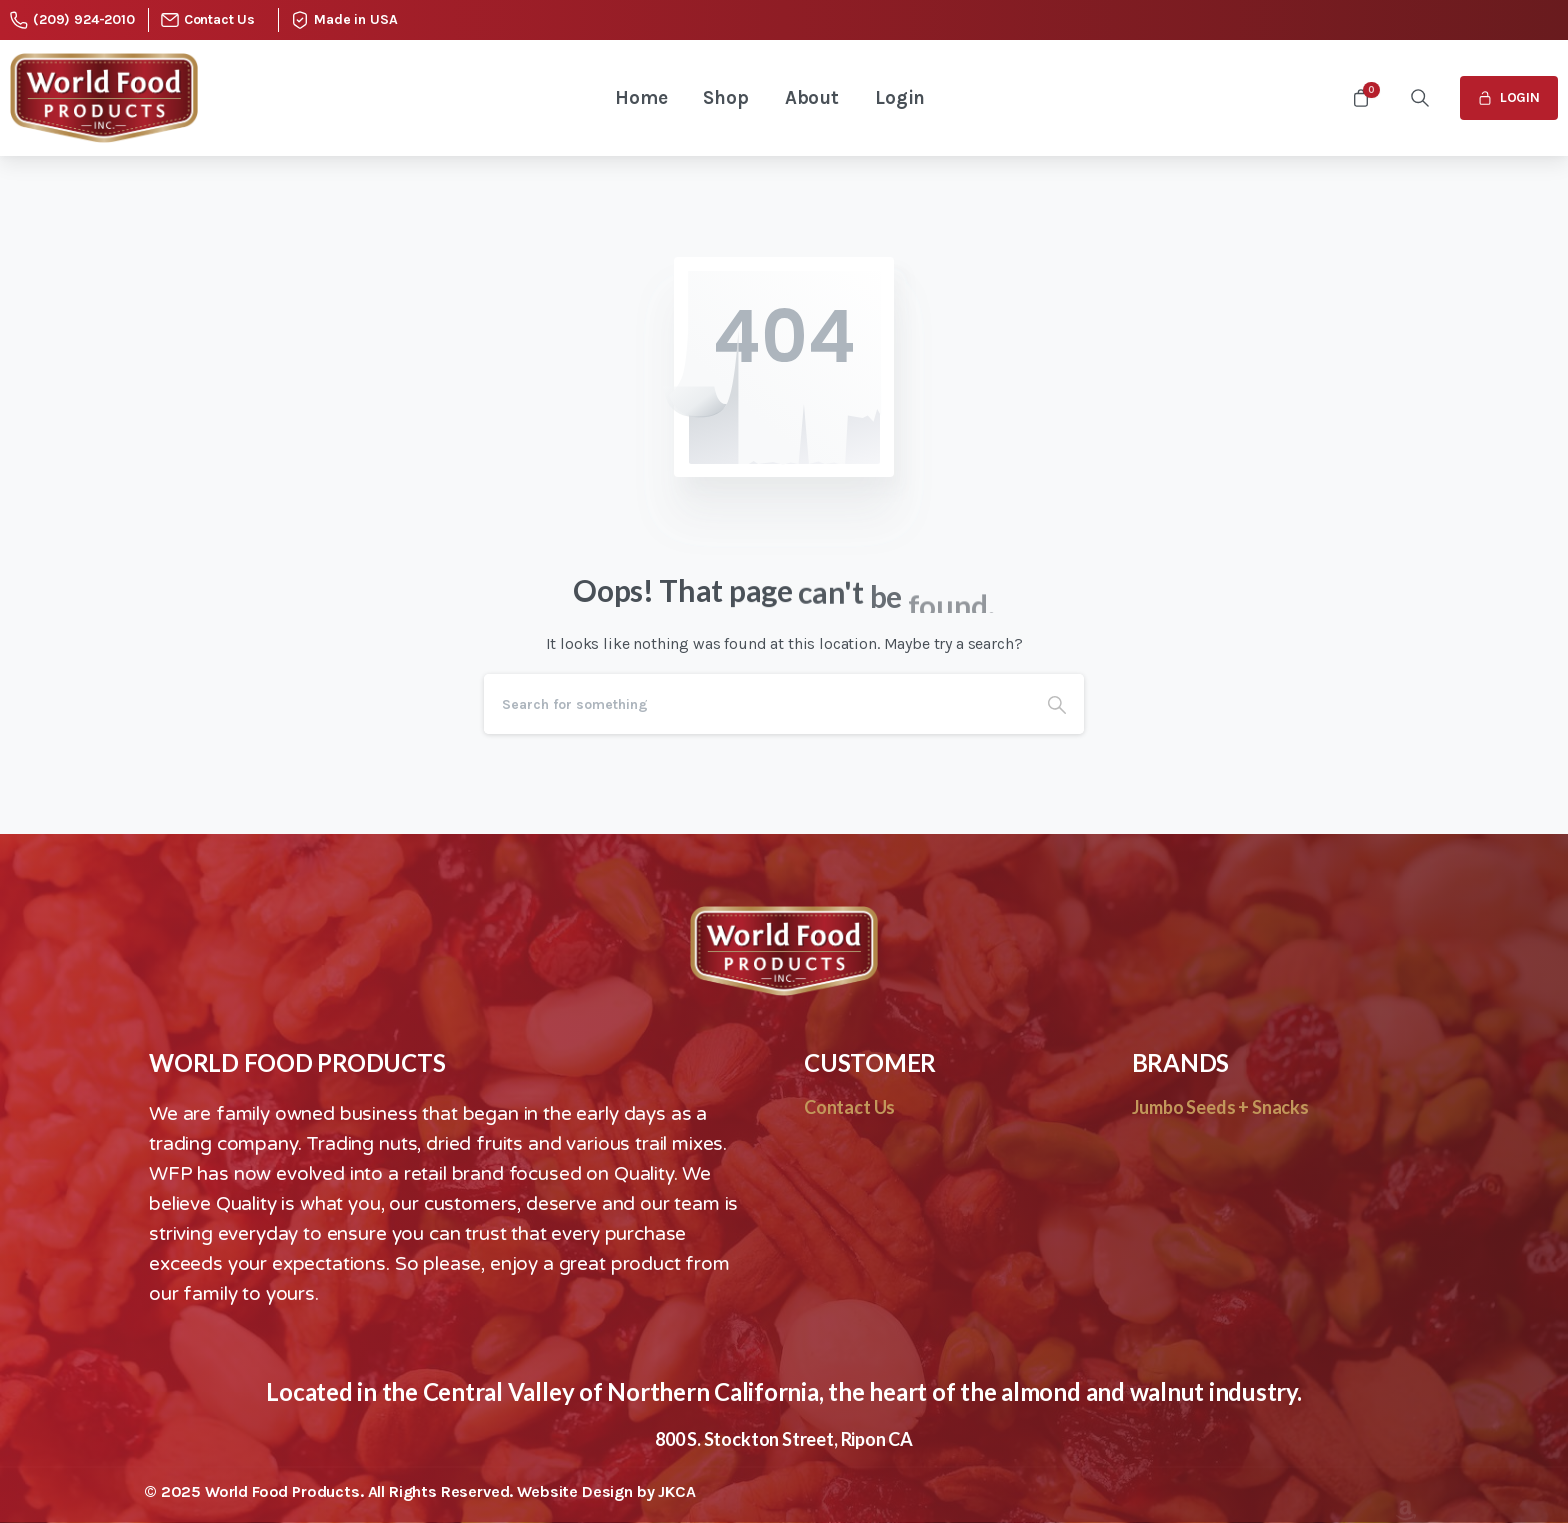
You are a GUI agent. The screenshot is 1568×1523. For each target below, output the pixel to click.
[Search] (757, 704)
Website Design (577, 1491)
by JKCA (666, 1491)
